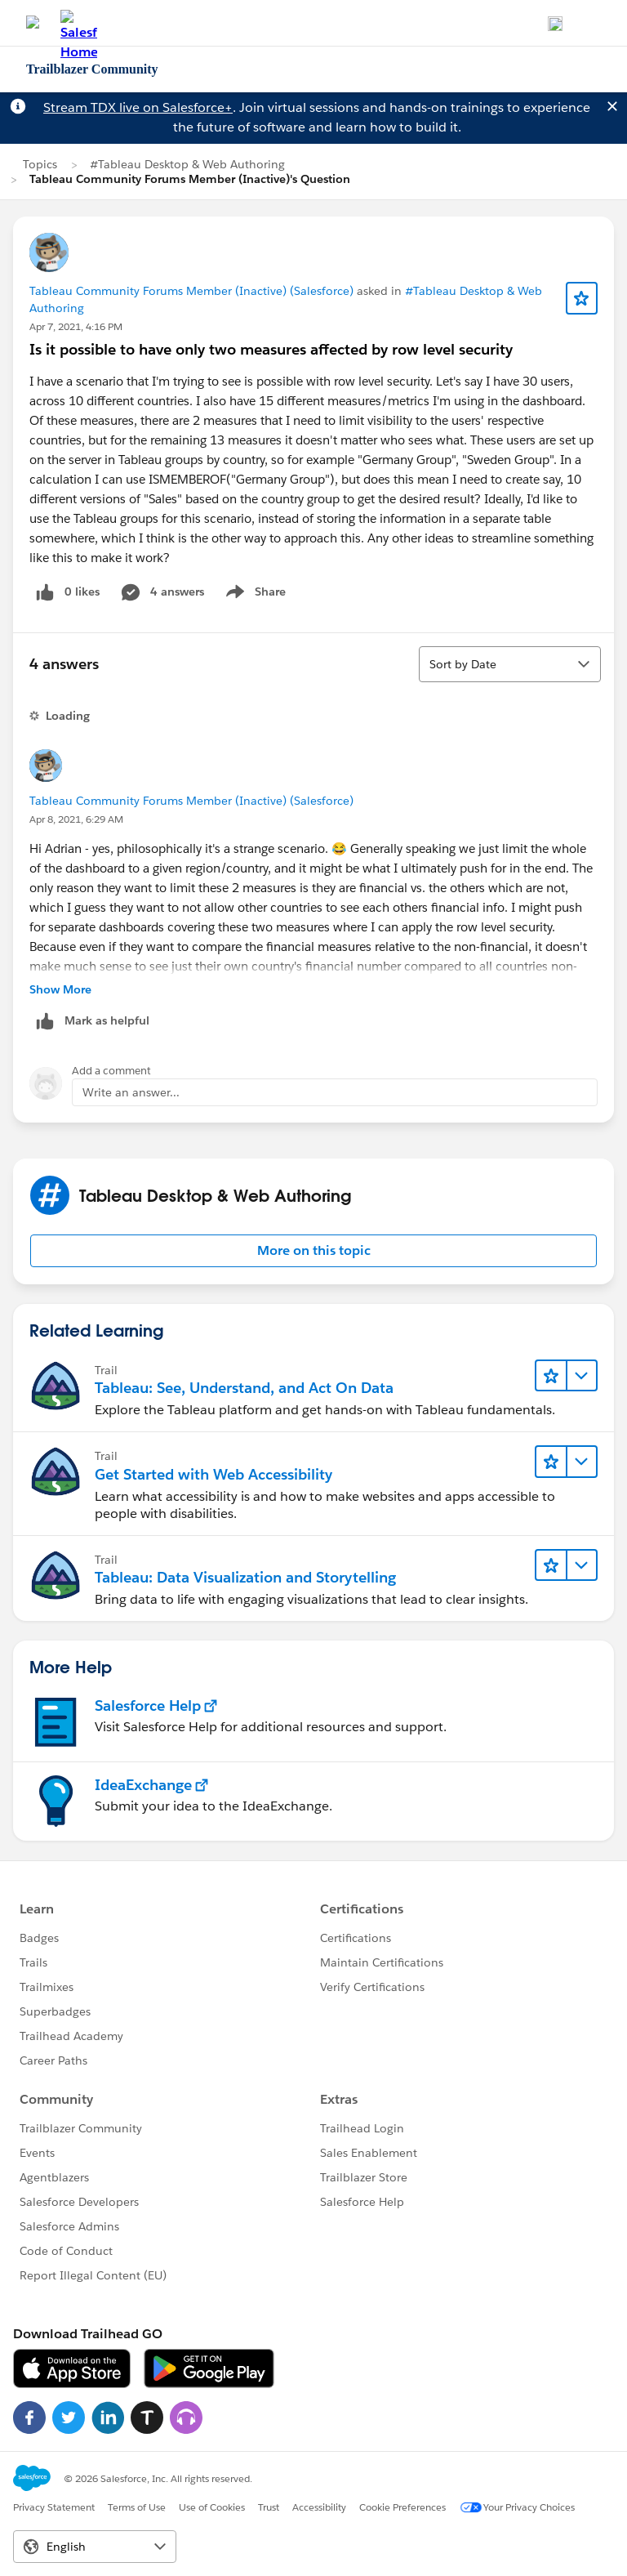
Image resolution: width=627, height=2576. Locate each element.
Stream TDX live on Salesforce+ (138, 107)
